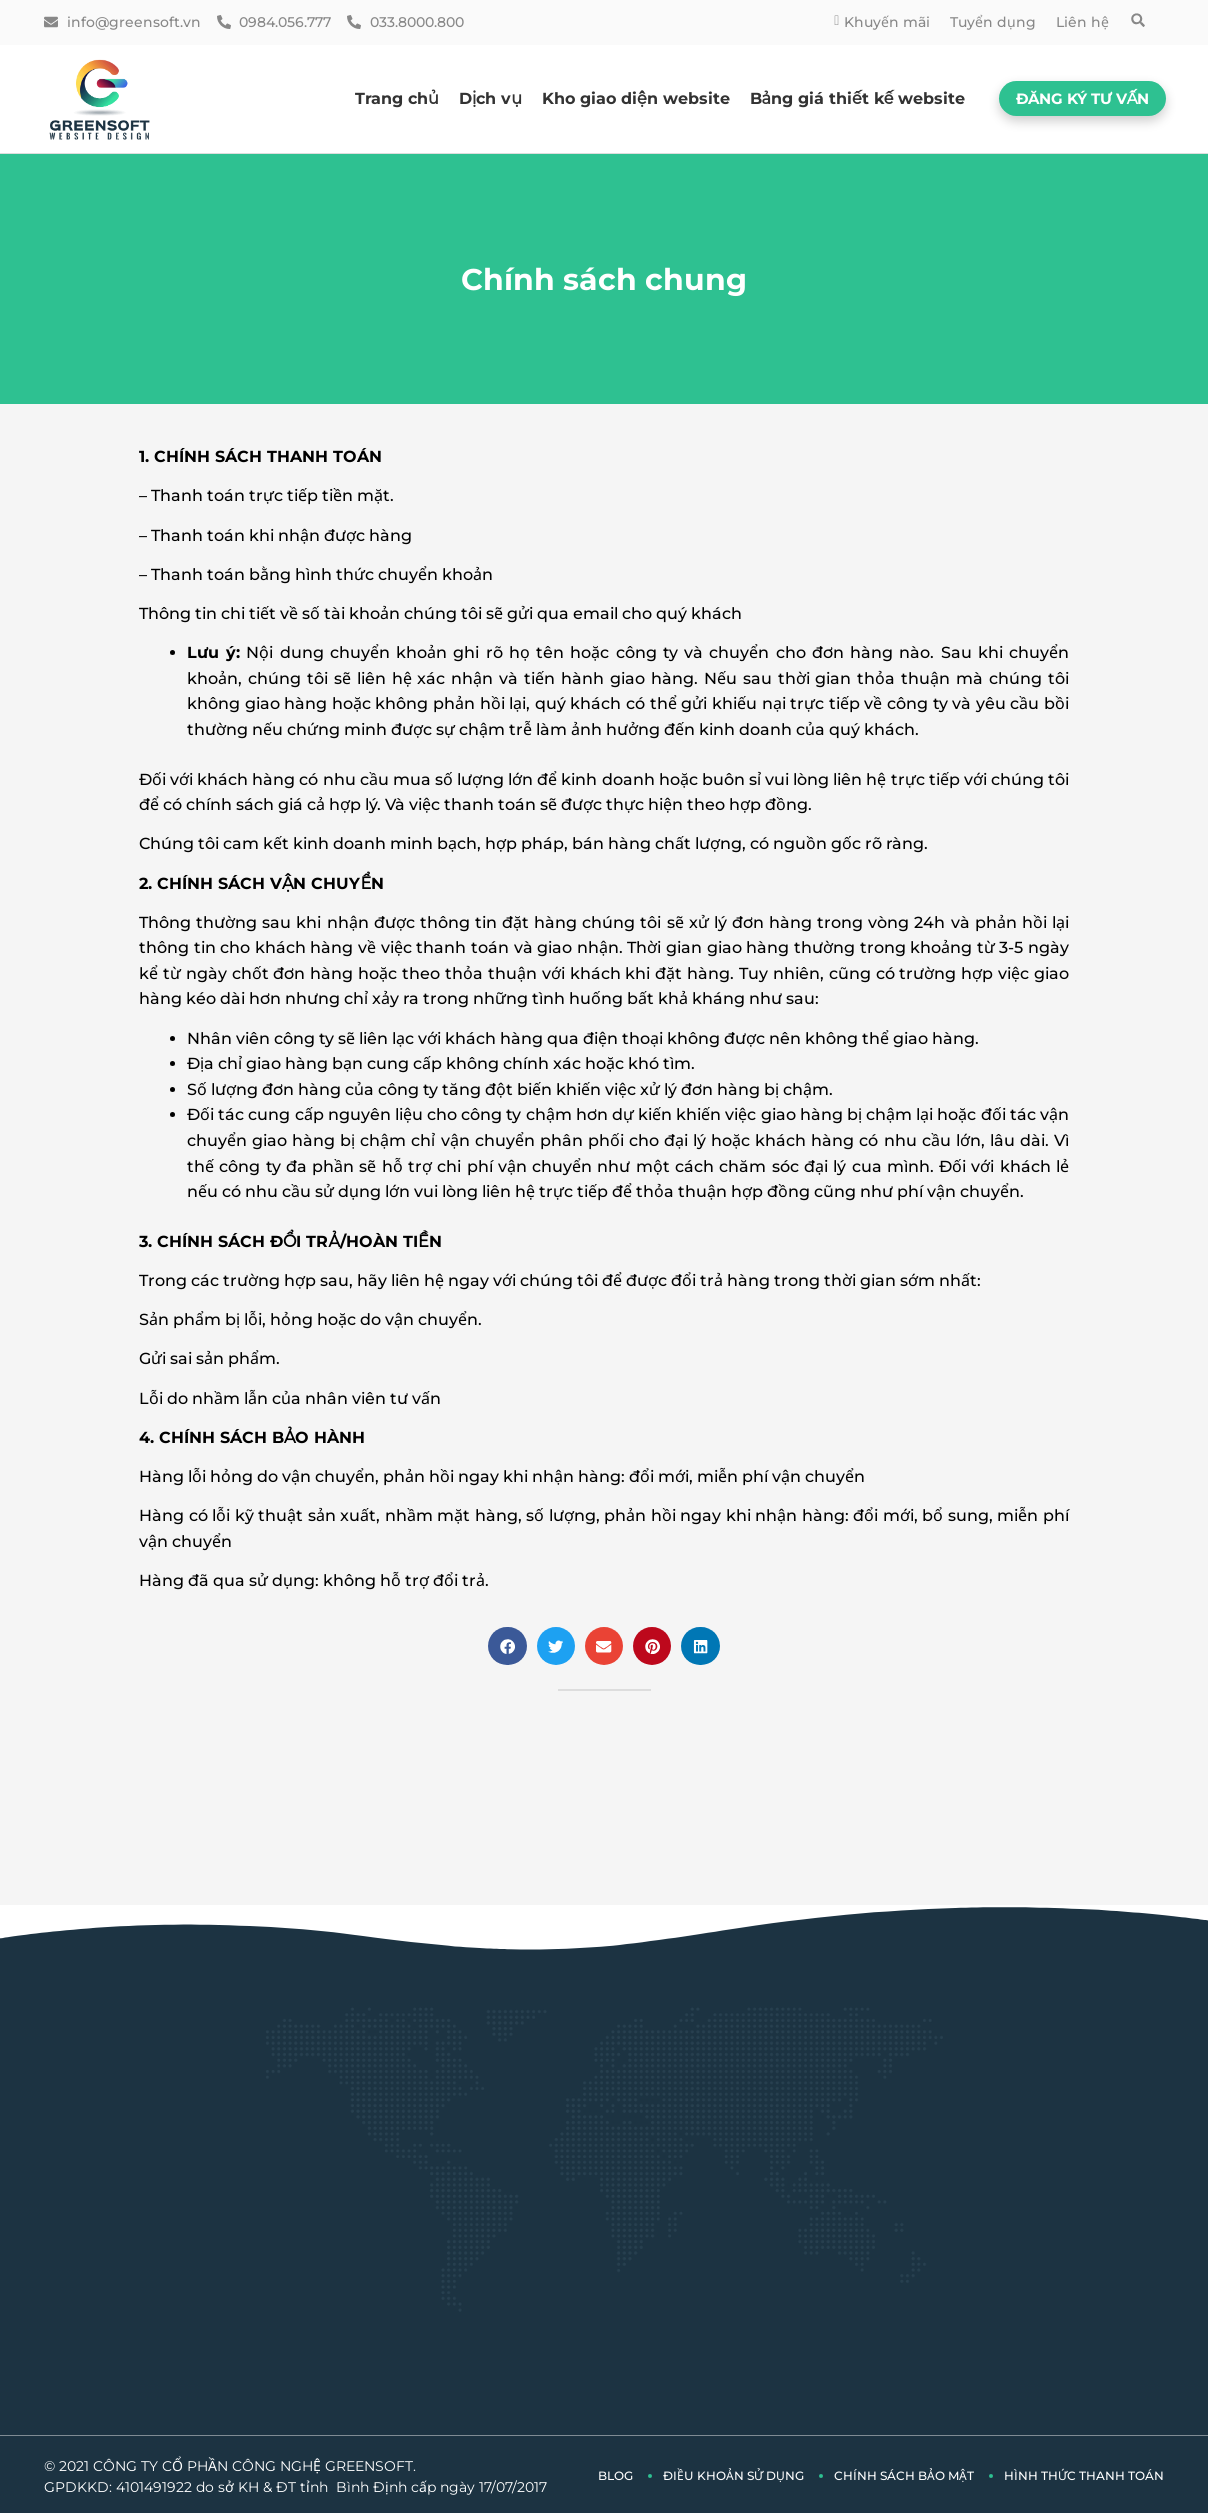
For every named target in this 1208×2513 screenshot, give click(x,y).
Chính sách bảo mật (904, 2472)
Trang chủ (397, 98)
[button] (1137, 20)
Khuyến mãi (882, 22)
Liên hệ (1082, 22)
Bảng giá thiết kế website (858, 98)
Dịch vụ (490, 98)
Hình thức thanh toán (1084, 2472)
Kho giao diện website (636, 98)
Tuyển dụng (993, 22)
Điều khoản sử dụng (733, 2472)
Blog (615, 2472)
